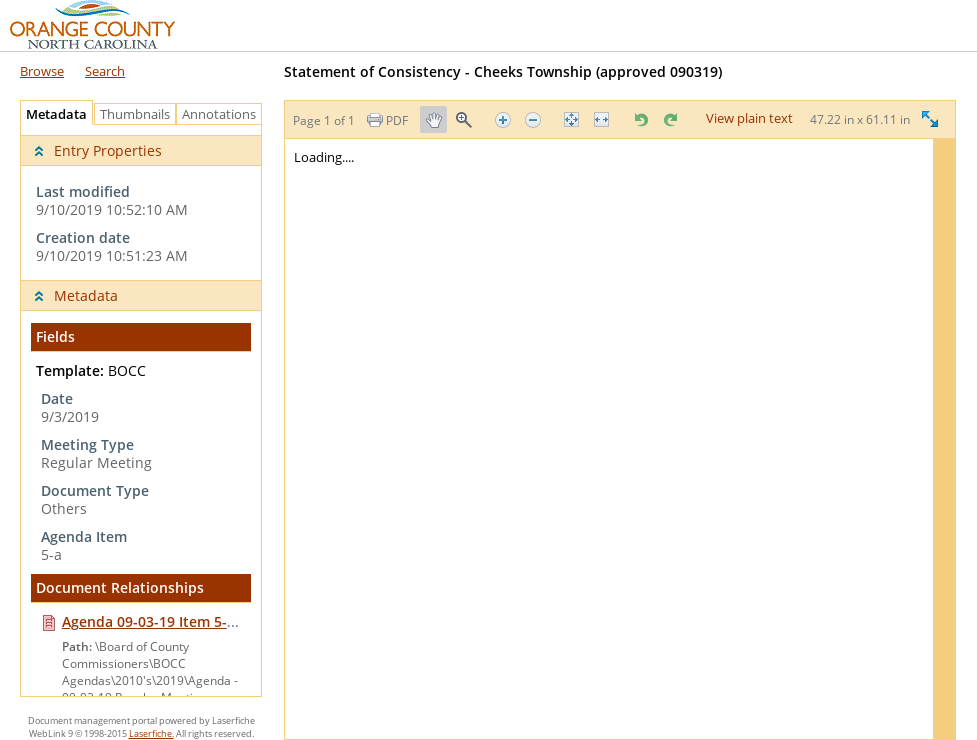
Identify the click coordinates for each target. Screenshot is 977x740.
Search (105, 71)
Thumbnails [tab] (135, 114)
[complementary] (141, 202)
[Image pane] (620, 439)
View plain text (749, 119)
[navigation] (141, 637)
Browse (42, 71)
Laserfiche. (151, 733)
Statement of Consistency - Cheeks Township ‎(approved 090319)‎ (503, 71)
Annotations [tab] (224, 114)
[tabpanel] (141, 410)
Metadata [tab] (51, 114)
